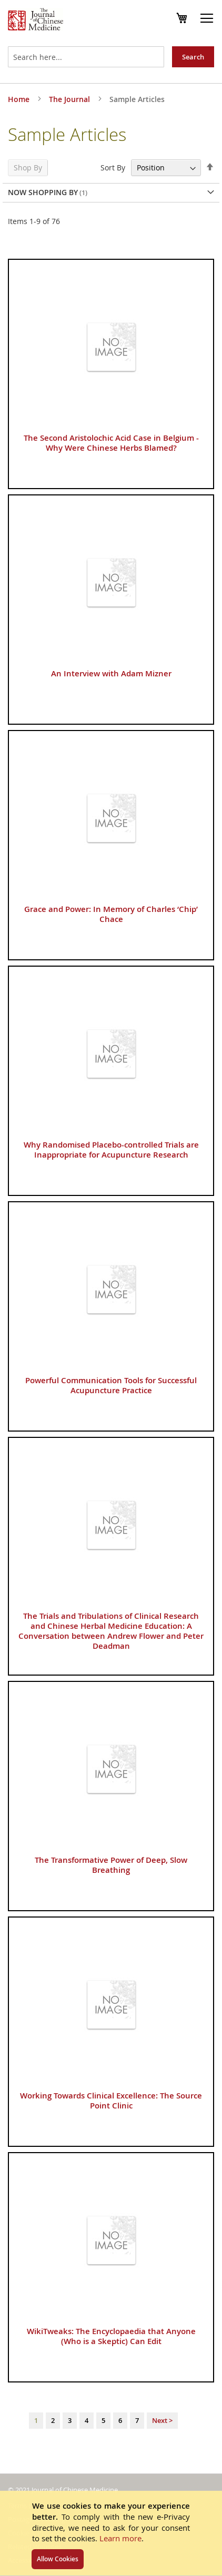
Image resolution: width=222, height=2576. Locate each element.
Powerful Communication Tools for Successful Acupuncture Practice (111, 1385)
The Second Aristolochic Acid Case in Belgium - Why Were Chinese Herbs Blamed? (111, 442)
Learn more (120, 2538)
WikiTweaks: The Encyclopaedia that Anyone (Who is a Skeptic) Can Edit (111, 2336)
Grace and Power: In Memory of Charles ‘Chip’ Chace (111, 914)
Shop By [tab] (28, 168)
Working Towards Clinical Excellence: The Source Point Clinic (111, 2100)
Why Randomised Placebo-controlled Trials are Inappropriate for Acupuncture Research (111, 1149)
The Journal (70, 99)
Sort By (112, 168)
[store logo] (35, 20)
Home (20, 99)
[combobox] (86, 56)
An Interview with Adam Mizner (111, 673)
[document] (111, 2533)
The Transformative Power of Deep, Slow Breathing (111, 1864)
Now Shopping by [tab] (43, 192)
